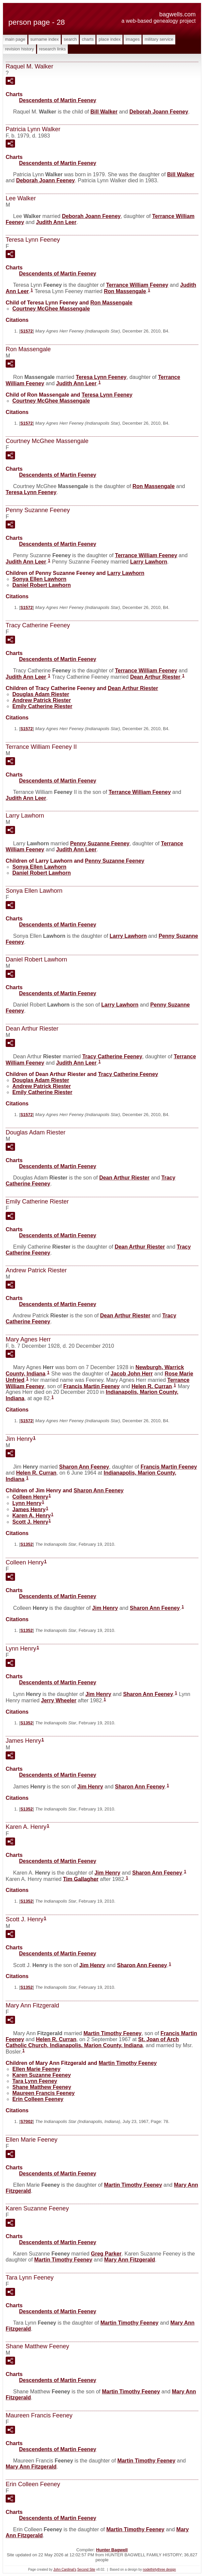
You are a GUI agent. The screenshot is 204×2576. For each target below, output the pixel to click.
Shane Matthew (41, 2087)
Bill (104, 112)
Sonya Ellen (39, 579)
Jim (105, 1608)
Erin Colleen (37, 2099)
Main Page (15, 39)
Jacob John (132, 1373)
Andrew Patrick (41, 700)
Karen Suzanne (41, 2075)
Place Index (109, 39)
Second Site (86, 2569)
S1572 (26, 331)
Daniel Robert (41, 585)
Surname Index (44, 39)
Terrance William (137, 285)
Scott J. (30, 1522)
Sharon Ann (84, 1467)
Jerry (58, 1700)
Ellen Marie (36, 2069)
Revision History (19, 48)
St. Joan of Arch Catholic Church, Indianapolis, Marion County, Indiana (92, 2042)
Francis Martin (91, 1386)
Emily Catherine (42, 706)
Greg (106, 2254)
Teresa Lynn (101, 377)
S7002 (26, 2121)
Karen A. (31, 1515)
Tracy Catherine (112, 1056)
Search (70, 39)
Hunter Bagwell (112, 2549)
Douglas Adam (40, 694)
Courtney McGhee (51, 308)
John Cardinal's (64, 2569)
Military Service (159, 39)
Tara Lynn (34, 2081)
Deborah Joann (159, 112)
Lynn (26, 1503)
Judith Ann (56, 222)
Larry (148, 562)
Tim (80, 1879)
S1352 (26, 1544)
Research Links (52, 48)
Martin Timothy (112, 2033)
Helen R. (152, 1386)
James (29, 1509)
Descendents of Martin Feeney (57, 100)
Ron (125, 291)
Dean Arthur (155, 677)
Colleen (30, 1497)
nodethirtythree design (159, 2569)
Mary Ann (129, 2260)
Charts (87, 39)
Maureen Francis (43, 2093)
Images (133, 39)
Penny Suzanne (100, 843)
